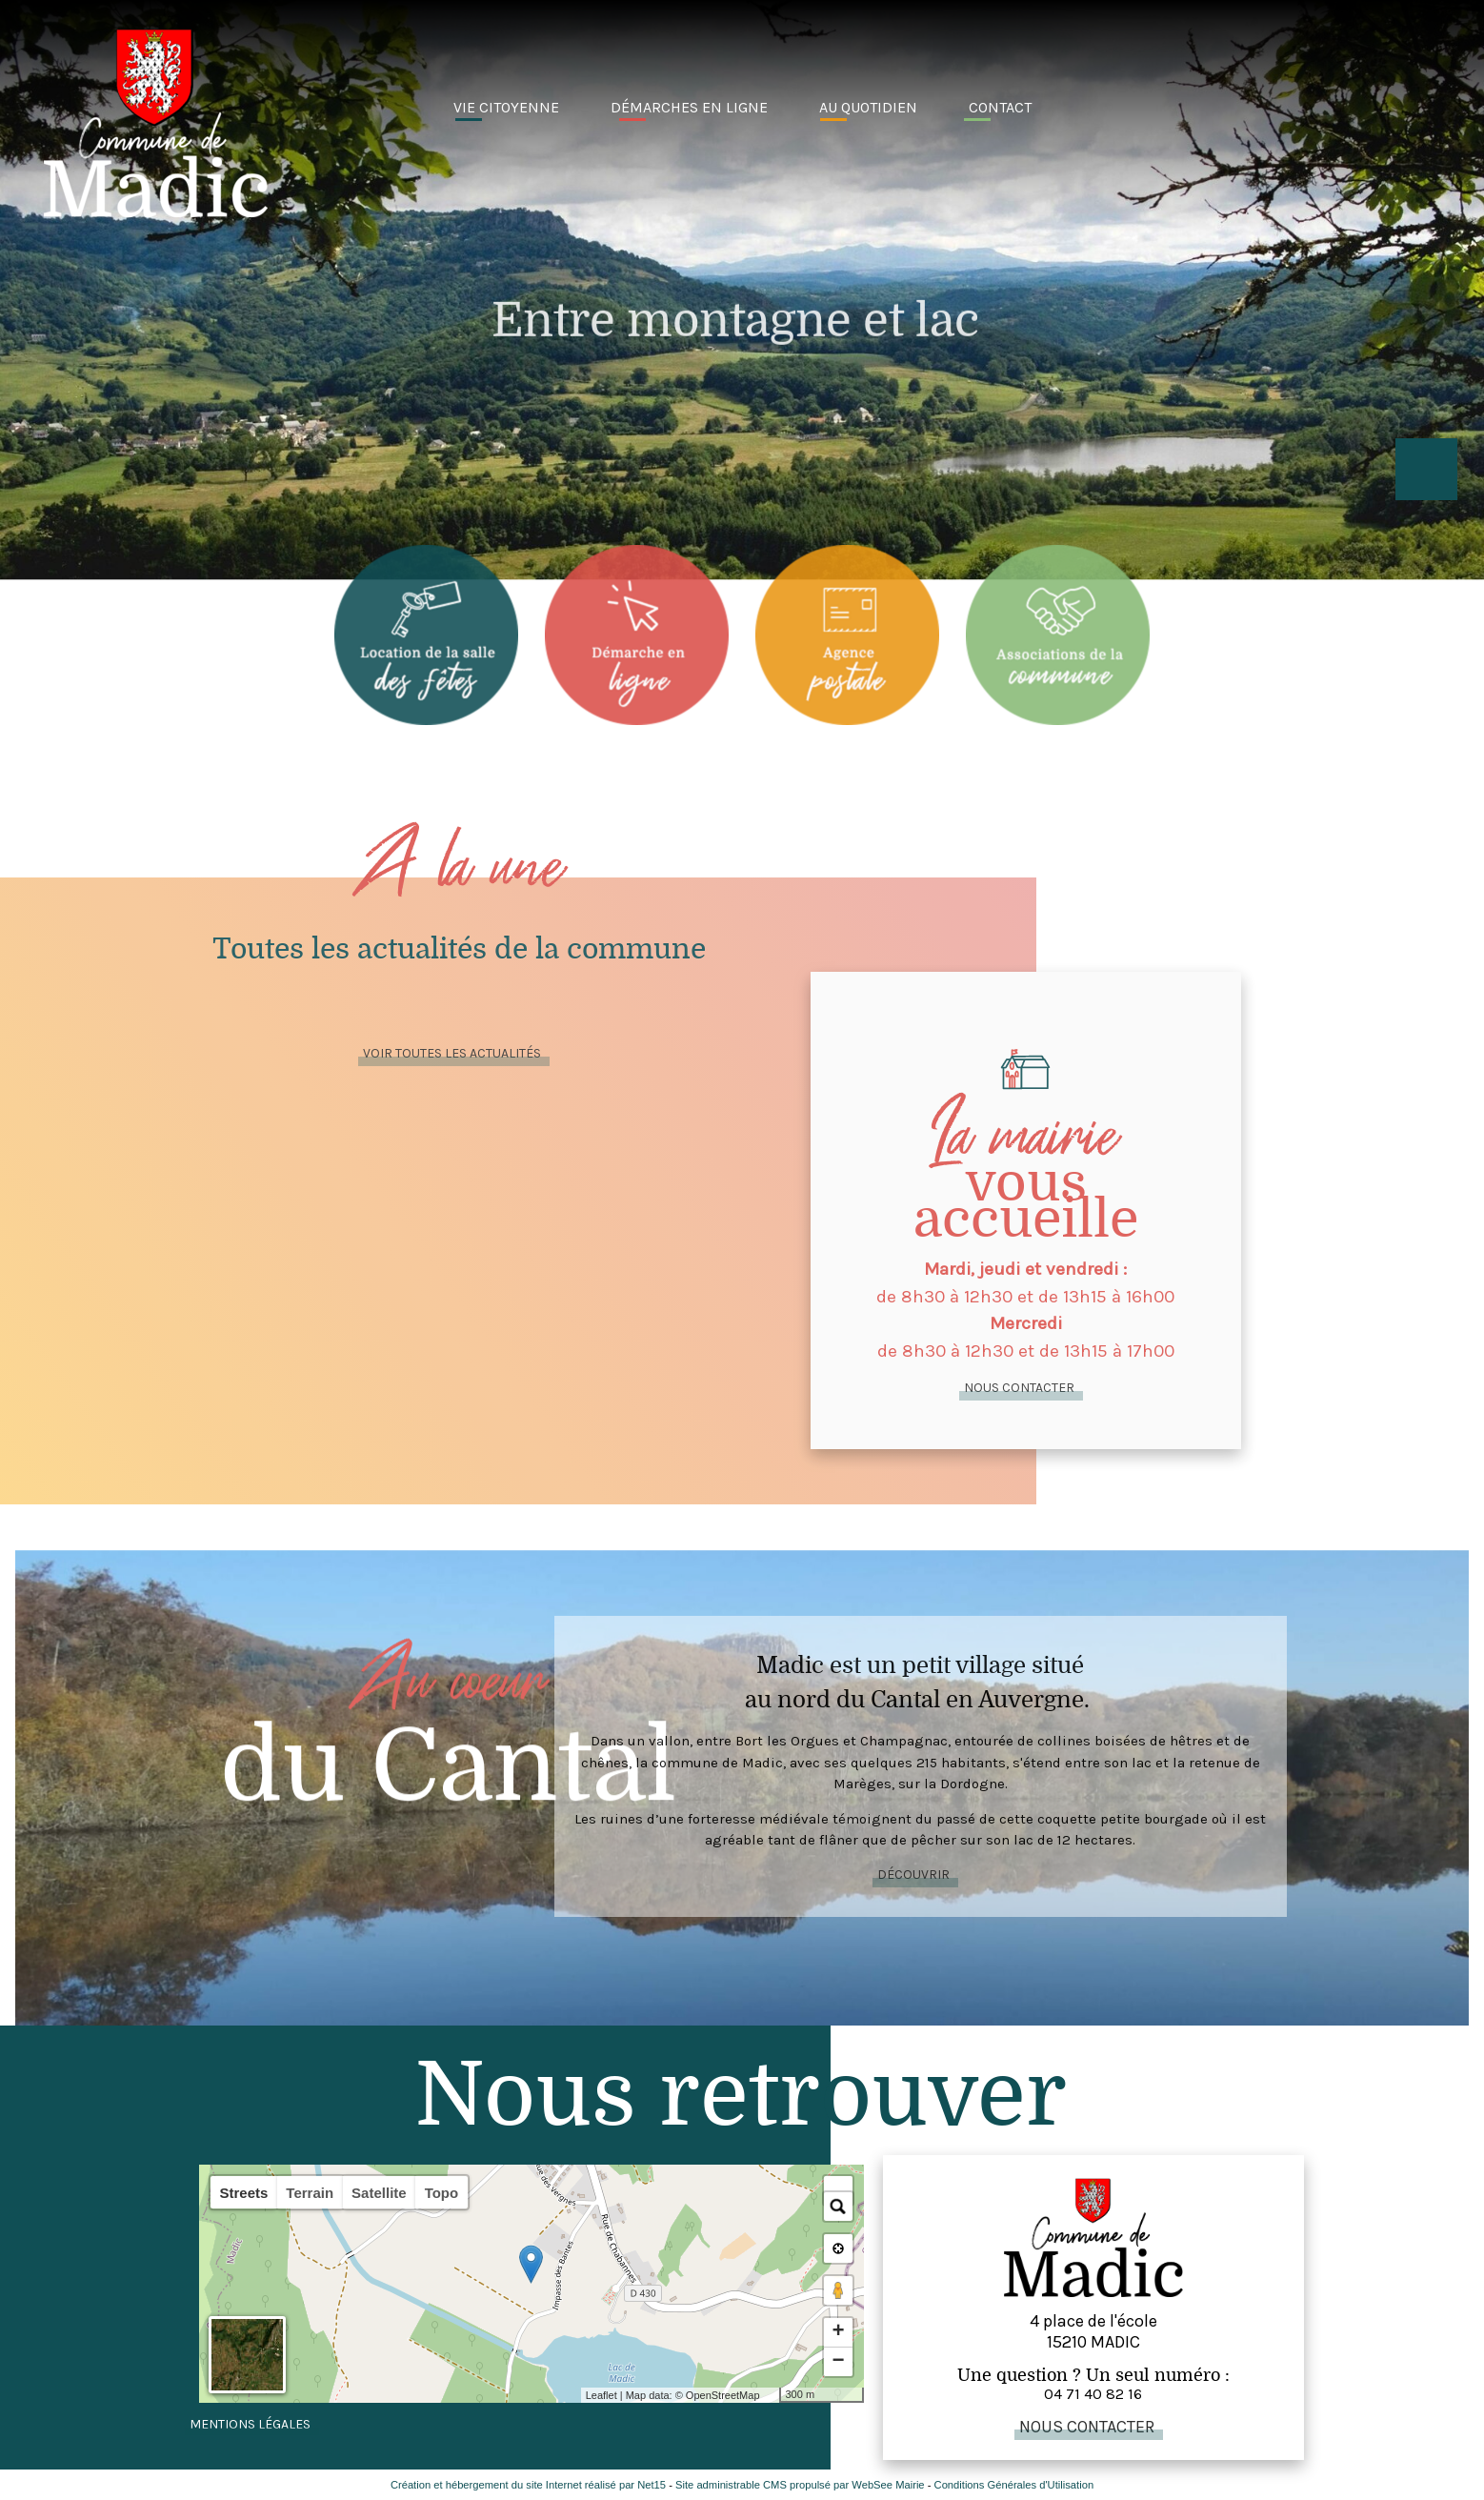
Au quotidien (868, 107)
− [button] (838, 2362)
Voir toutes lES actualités (452, 1053)
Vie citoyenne (506, 107)
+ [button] (838, 2332)
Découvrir (913, 1874)
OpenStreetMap (723, 2395)
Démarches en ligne (689, 107)
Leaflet (601, 2395)
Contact (1000, 107)
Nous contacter (1019, 1388)
